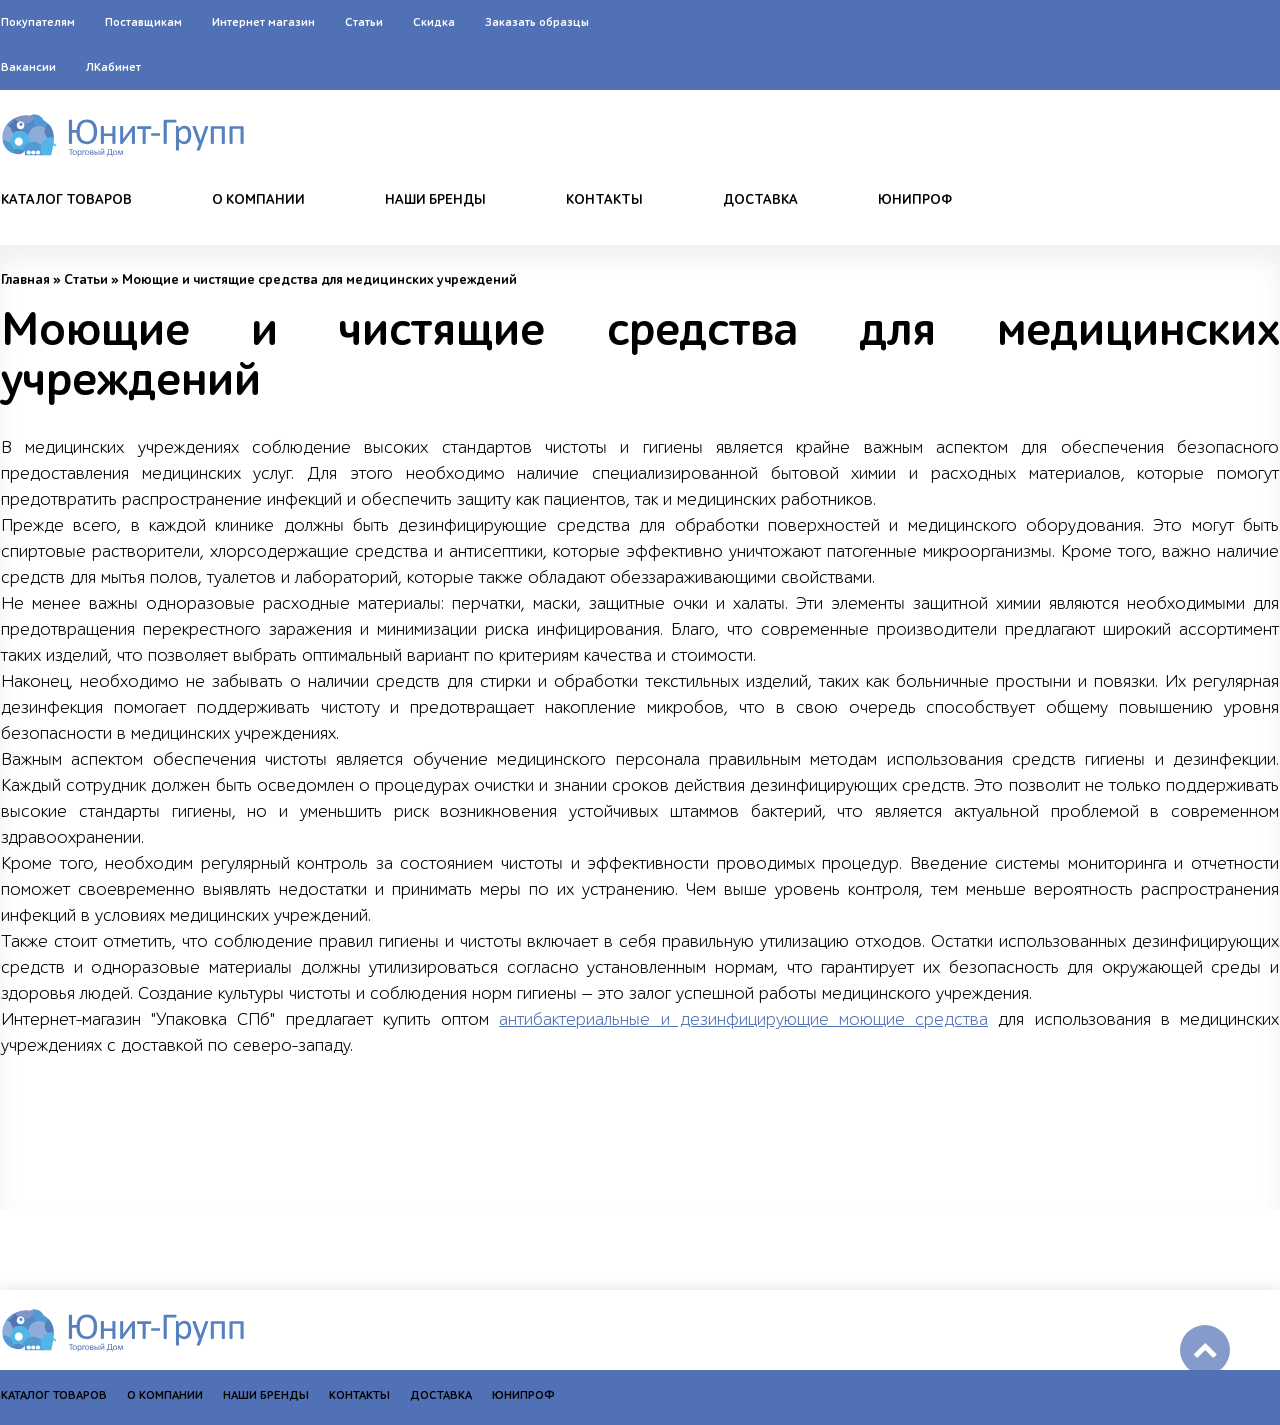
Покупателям (38, 22)
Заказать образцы (537, 22)
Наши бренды (435, 200)
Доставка (760, 200)
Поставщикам (143, 22)
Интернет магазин (263, 22)
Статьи (364, 22)
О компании (258, 200)
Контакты (604, 200)
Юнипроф (915, 200)
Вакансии (28, 67)
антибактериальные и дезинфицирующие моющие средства (743, 1019)
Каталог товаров (66, 200)
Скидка (434, 22)
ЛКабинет (113, 67)
